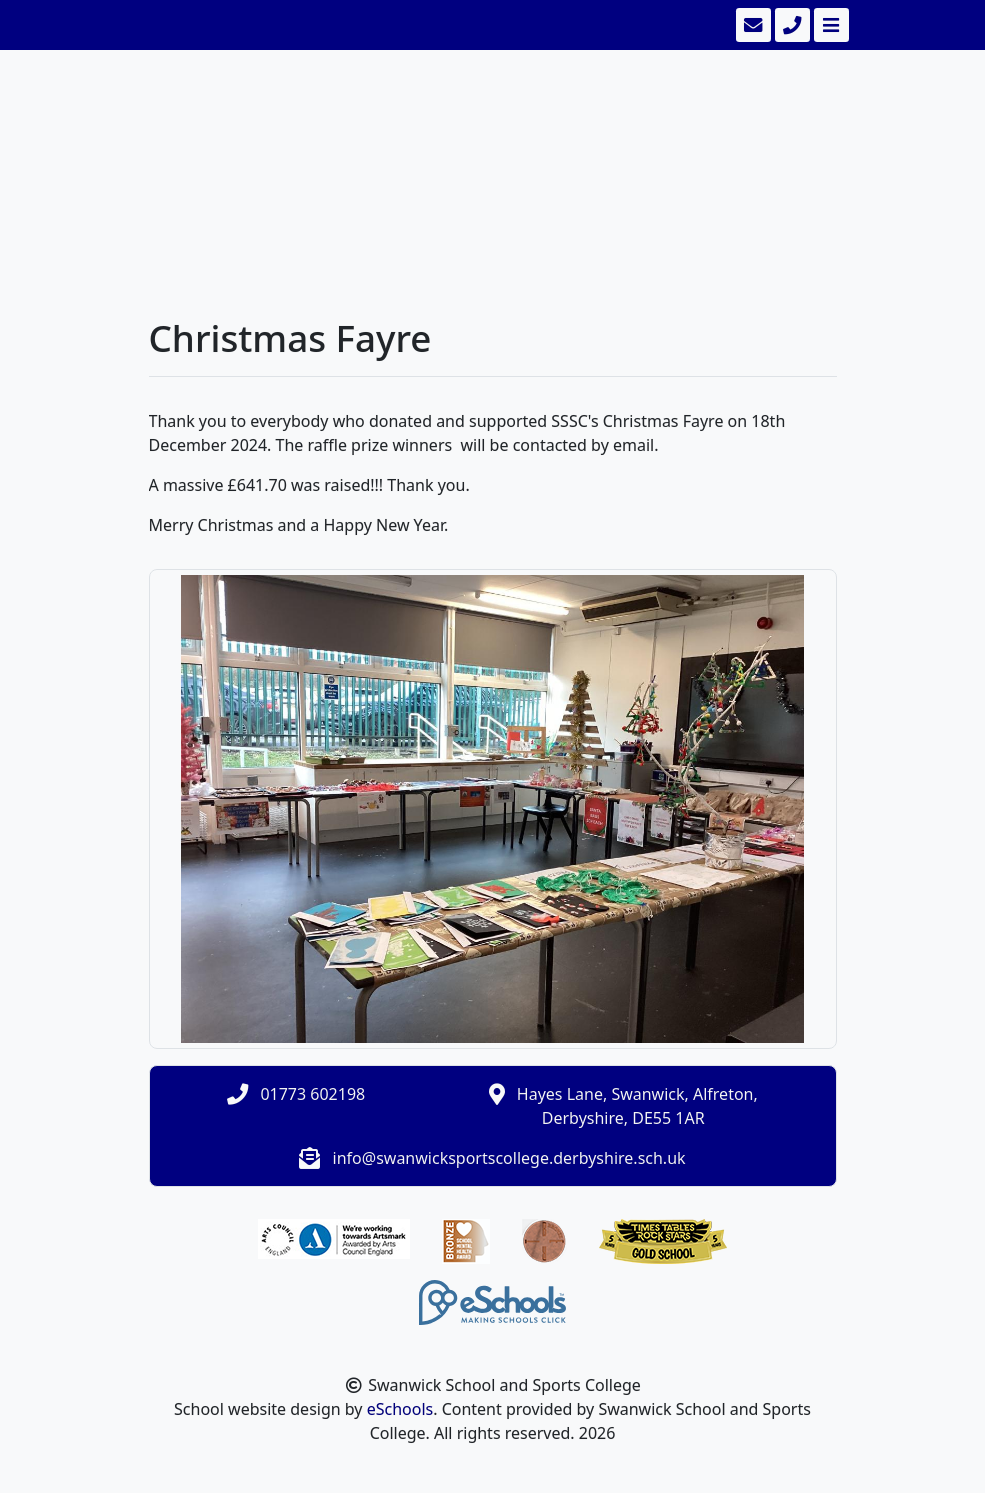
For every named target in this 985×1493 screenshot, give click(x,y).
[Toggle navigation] (829, 25)
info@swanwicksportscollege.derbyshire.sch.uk (509, 1158)
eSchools (400, 1409)
